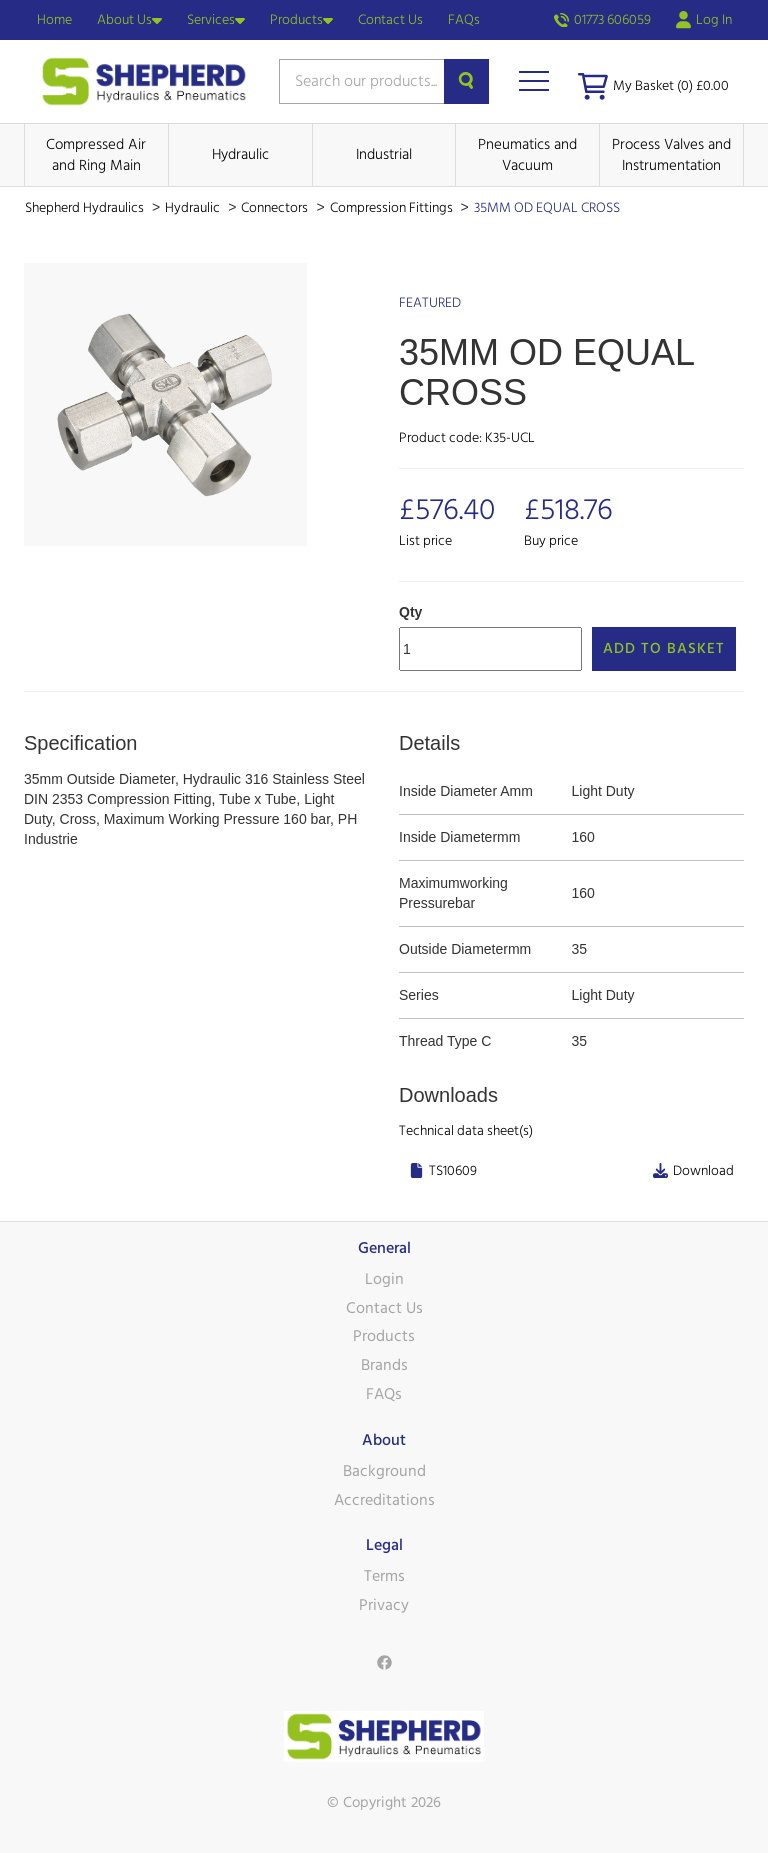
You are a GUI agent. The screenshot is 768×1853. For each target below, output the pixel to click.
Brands (384, 1365)
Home (54, 20)
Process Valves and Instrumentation (671, 155)
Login (384, 1279)
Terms (384, 1576)
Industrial (384, 154)
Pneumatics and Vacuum (527, 155)
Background (384, 1471)
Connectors (276, 208)
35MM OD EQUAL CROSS (547, 208)
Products (301, 20)
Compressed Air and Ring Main (96, 155)
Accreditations (384, 1500)
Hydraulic (240, 154)
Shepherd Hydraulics (86, 208)
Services (216, 20)
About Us (129, 20)
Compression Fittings (393, 208)
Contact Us (390, 20)
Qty (410, 612)
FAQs (464, 20)
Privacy (384, 1605)
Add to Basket (664, 648)
